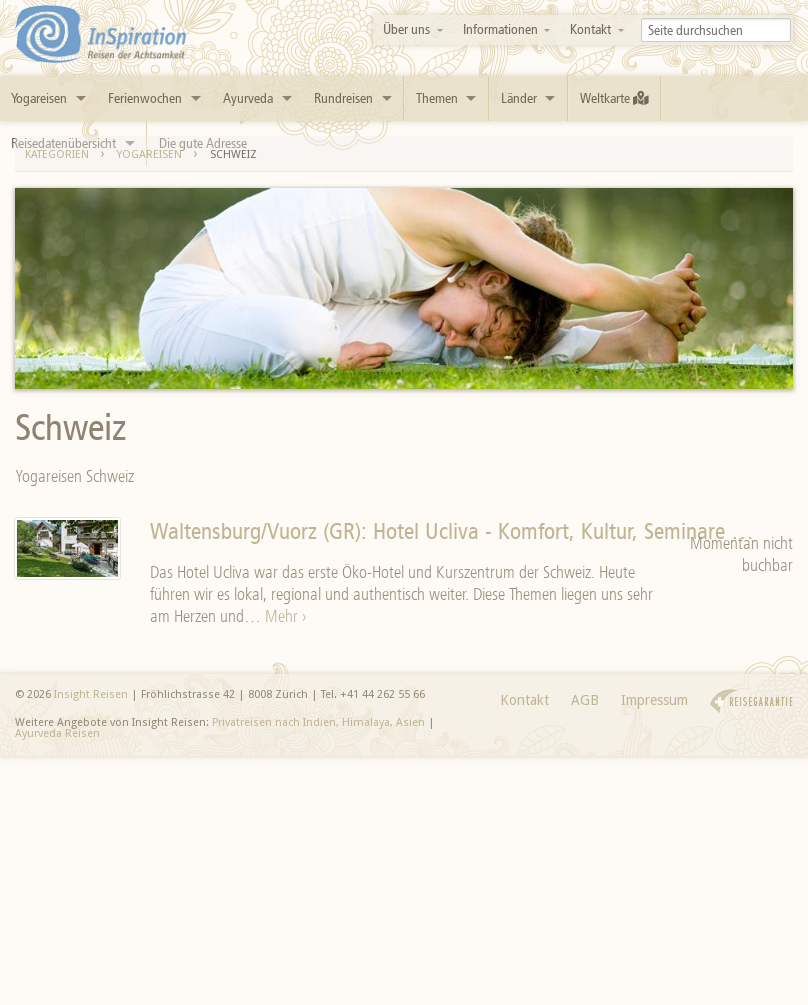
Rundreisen (343, 98)
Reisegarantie (751, 701)
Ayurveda (248, 98)
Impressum (654, 700)
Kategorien (57, 154)
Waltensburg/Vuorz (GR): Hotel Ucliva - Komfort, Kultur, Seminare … (452, 531)
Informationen (500, 29)
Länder (519, 98)
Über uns (406, 29)
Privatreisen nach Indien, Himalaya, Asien (318, 722)
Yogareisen (39, 98)
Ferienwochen (145, 98)
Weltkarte (614, 98)
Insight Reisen (91, 694)
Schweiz (233, 154)
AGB (585, 700)
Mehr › (285, 616)
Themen (437, 98)
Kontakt (590, 29)
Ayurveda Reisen (57, 733)
